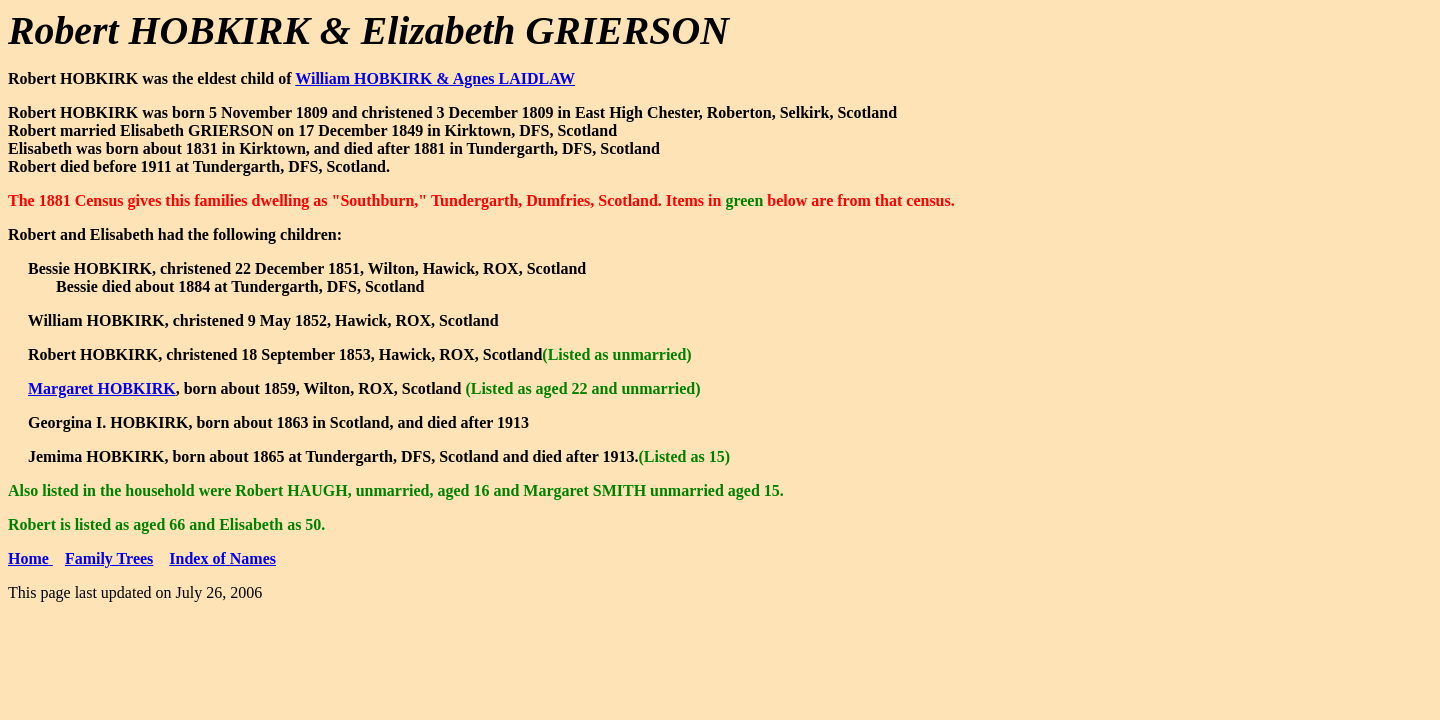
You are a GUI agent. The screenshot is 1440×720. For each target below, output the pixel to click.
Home (30, 558)
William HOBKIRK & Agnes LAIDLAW (435, 78)
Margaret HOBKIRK (102, 388)
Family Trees (109, 558)
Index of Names (222, 558)
